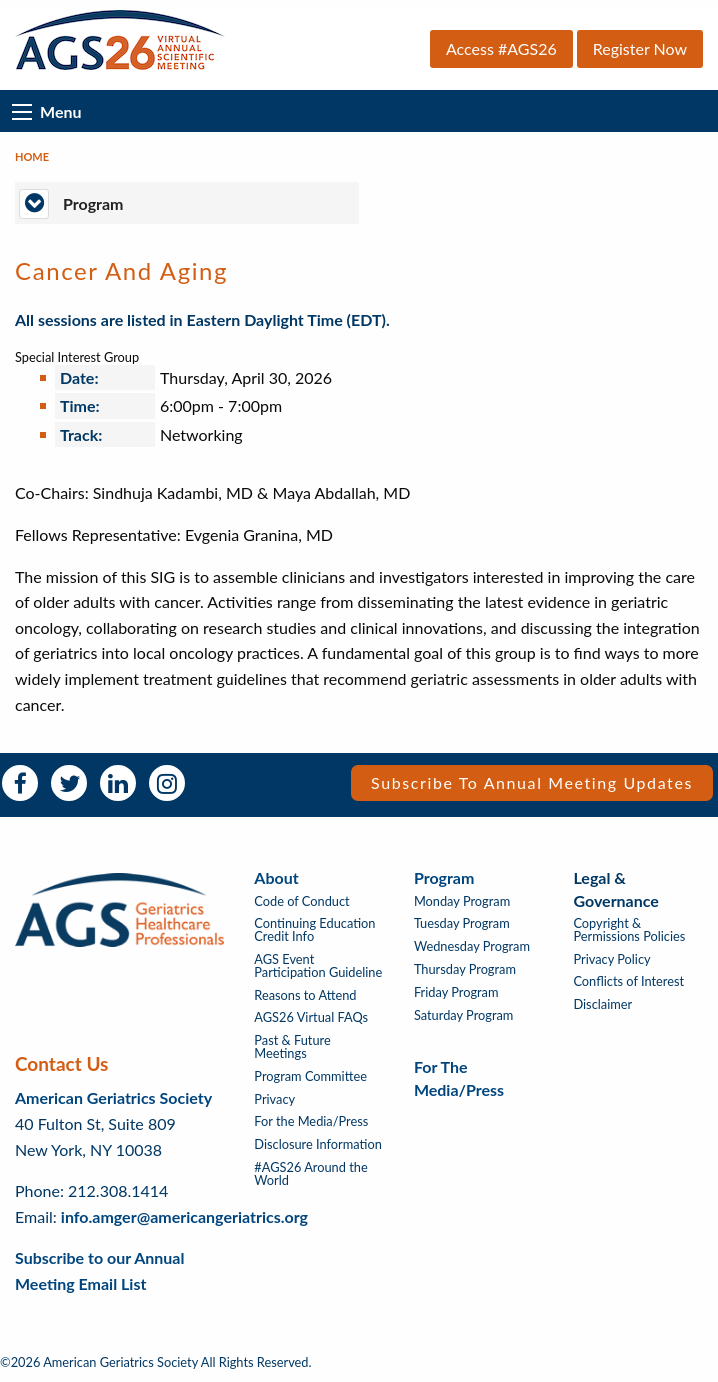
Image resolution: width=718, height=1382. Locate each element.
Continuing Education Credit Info (314, 930)
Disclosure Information (318, 1144)
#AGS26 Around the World (310, 1174)
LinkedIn (118, 783)
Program (444, 877)
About (276, 877)
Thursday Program (465, 969)
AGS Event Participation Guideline (318, 966)
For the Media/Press (311, 1121)
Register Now (640, 48)
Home (32, 156)
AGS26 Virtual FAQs (311, 1017)
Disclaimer (602, 1004)
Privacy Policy (611, 959)
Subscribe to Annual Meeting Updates (532, 782)
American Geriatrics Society (113, 1097)
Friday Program (456, 992)
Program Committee (310, 1076)
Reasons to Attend (305, 995)
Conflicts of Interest (628, 981)
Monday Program (462, 901)
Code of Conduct (301, 901)
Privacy (274, 1099)
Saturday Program (463, 1015)
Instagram (167, 783)
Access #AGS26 (501, 48)
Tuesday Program (462, 923)
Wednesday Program (472, 946)
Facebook (20, 783)
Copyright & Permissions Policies (629, 930)
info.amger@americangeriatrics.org (184, 1216)
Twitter (69, 783)
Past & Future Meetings (292, 1047)
